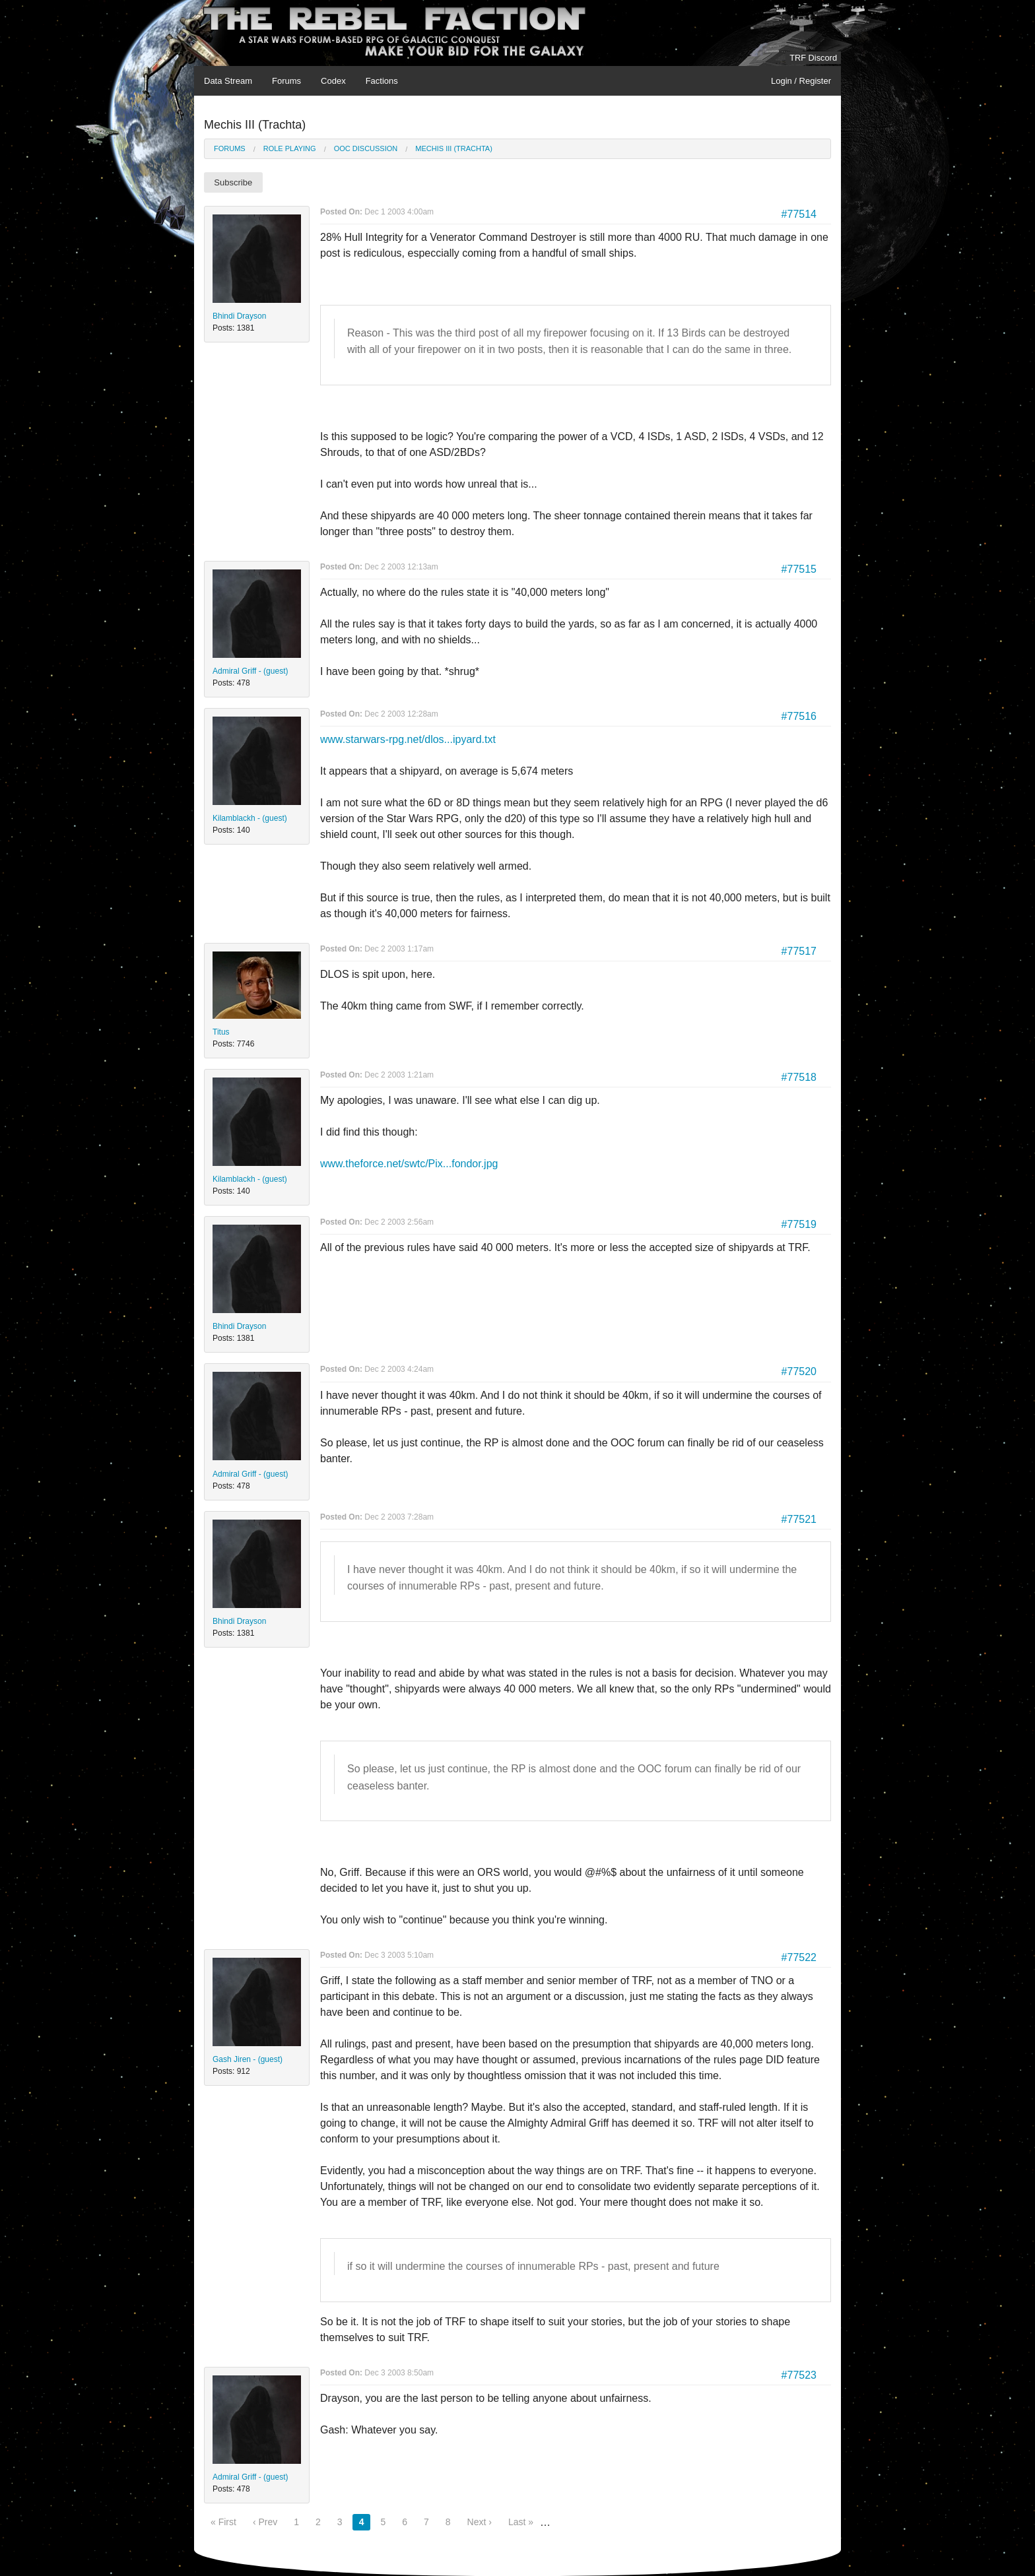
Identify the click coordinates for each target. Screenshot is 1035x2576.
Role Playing (289, 148)
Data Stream (228, 81)
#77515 (799, 569)
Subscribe (233, 182)
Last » (520, 2522)
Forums (286, 81)
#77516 (799, 716)
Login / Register (801, 81)
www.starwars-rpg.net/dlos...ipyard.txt (408, 739)
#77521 (799, 1519)
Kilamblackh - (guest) (250, 818)
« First (223, 2522)
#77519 (799, 1224)
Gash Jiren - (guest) (248, 2059)
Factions (382, 81)
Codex (333, 81)
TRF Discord (813, 58)
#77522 (799, 1957)
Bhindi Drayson (239, 316)
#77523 (799, 2375)
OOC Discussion (366, 148)
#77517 (799, 951)
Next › (479, 2522)
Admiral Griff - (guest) (250, 671)
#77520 (799, 1371)
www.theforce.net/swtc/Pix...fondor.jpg (409, 1163)
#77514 (799, 214)
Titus (221, 1032)
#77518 (799, 1077)
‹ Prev (265, 2522)
